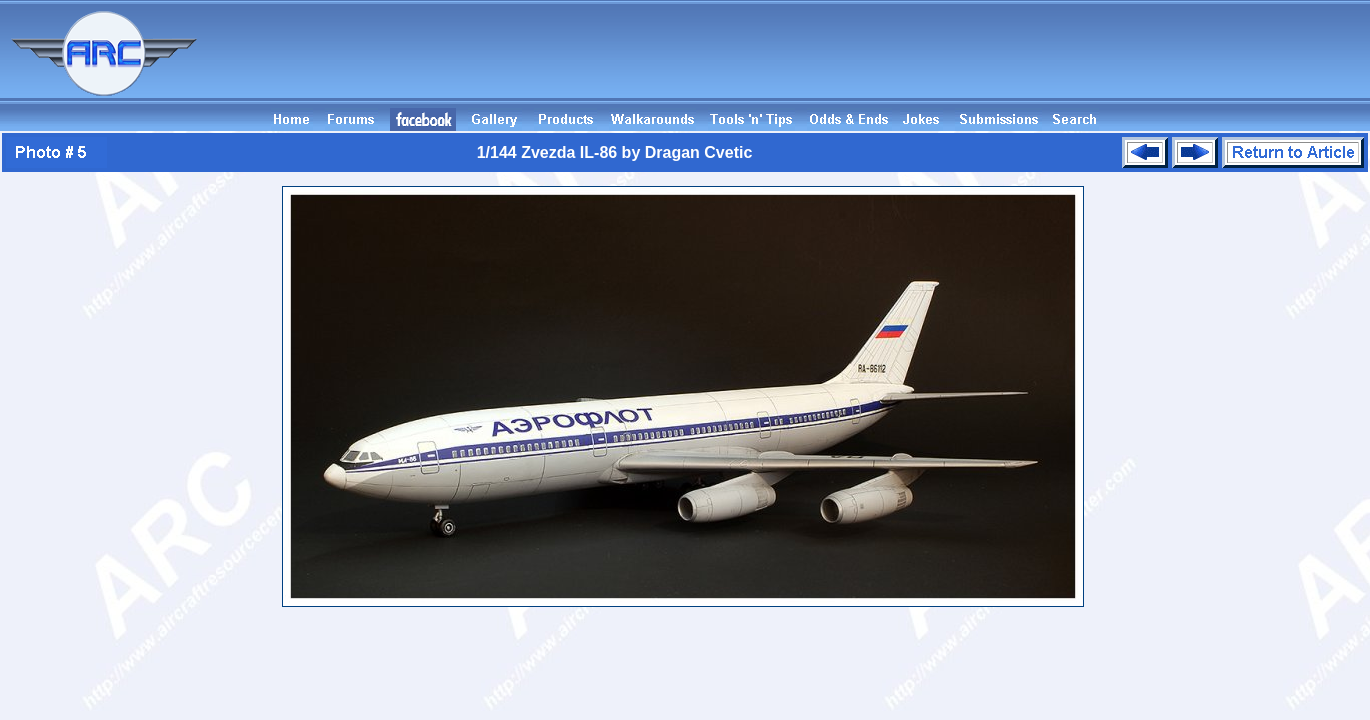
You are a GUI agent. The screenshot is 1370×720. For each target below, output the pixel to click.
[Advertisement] (1006, 63)
